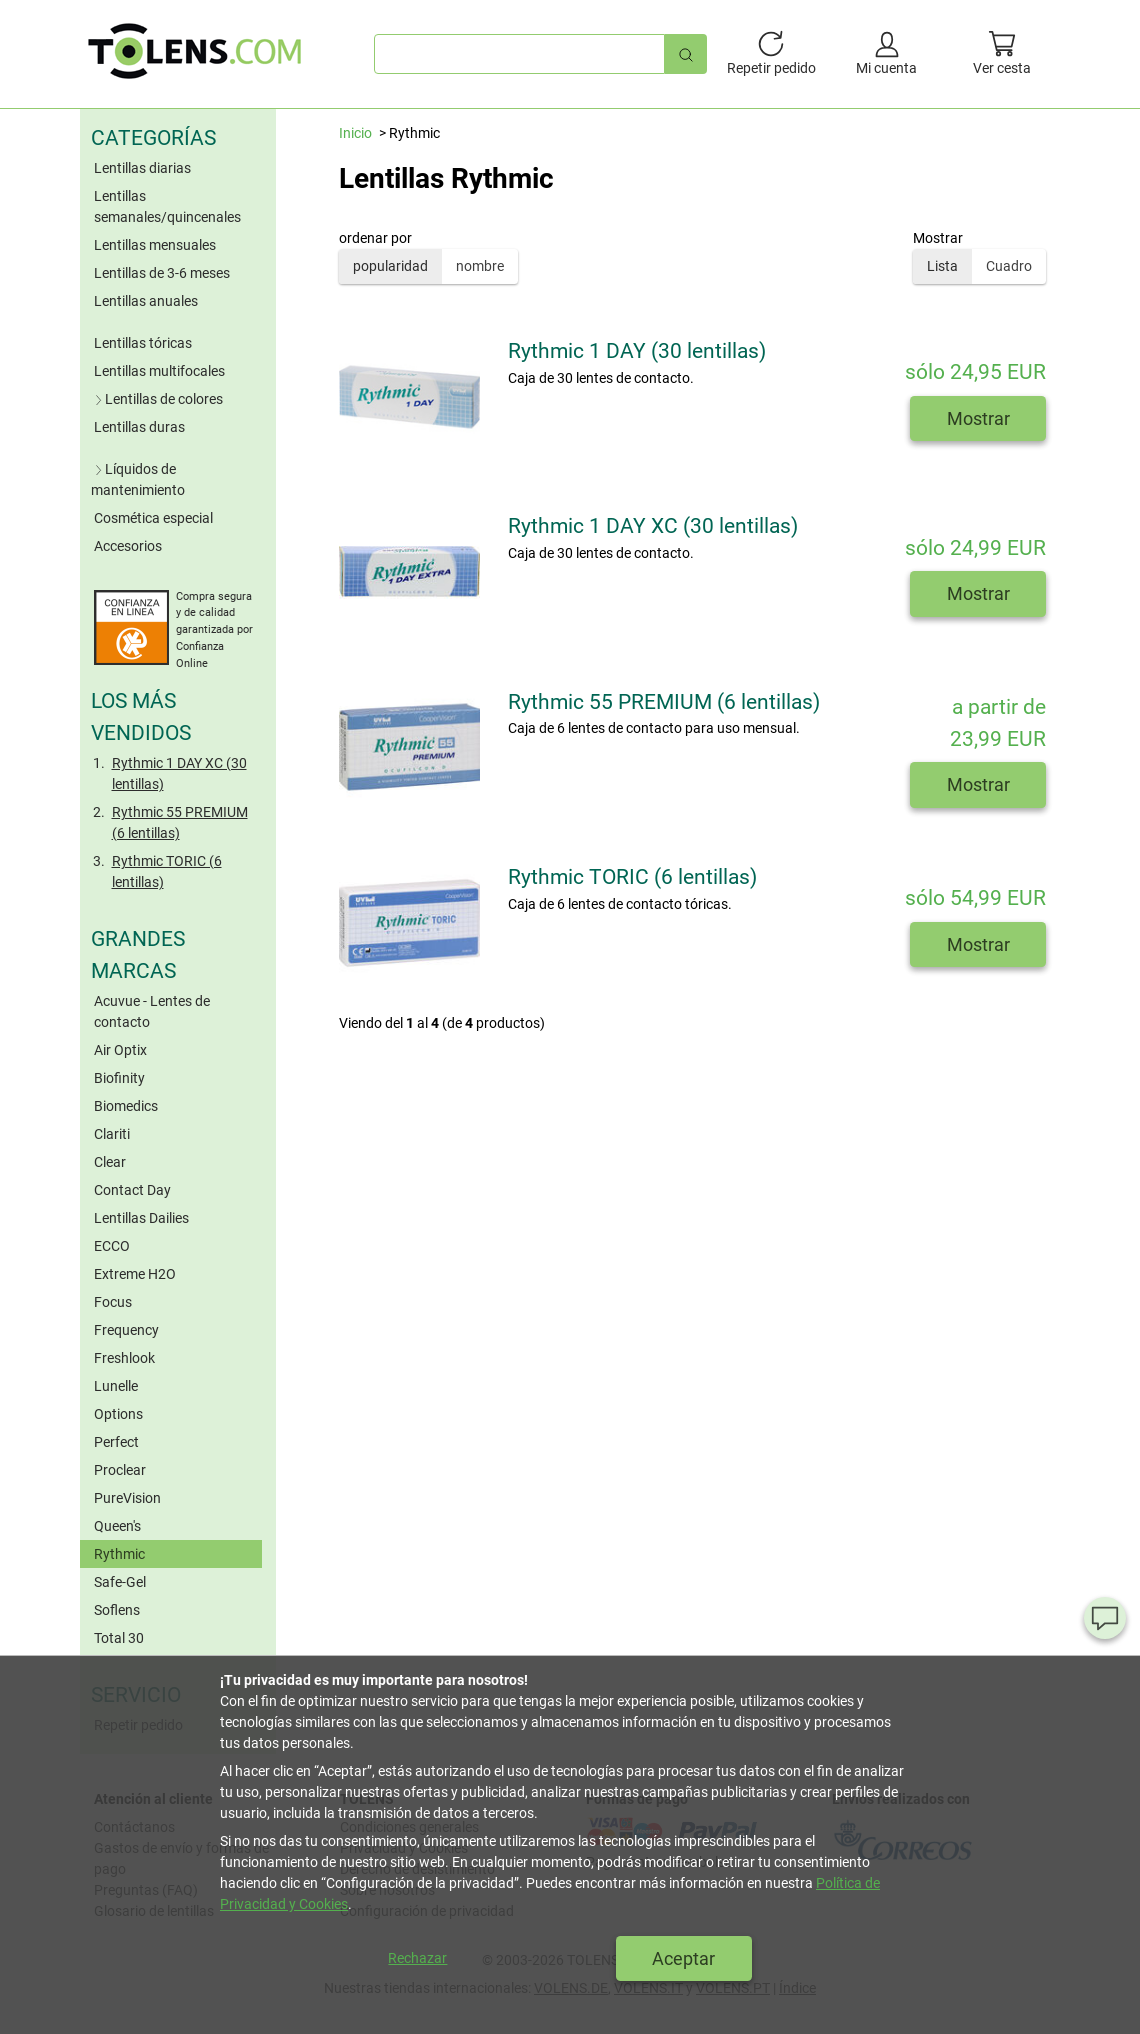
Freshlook (124, 1358)
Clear (110, 1162)
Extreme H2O (135, 1274)
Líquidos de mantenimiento (138, 479)
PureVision (127, 1498)
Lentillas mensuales (155, 245)
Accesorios (128, 546)
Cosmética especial (153, 518)
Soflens (117, 1610)
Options (118, 1414)
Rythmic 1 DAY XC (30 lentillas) (179, 773)
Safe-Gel (120, 1582)
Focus (113, 1302)
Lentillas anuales (146, 301)
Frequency (126, 1330)
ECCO (112, 1246)
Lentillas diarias (142, 168)
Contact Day (132, 1190)
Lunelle (116, 1386)
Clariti (112, 1134)
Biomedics (126, 1106)
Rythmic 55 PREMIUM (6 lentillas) (180, 822)
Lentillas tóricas (143, 343)
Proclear (120, 1470)
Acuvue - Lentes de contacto (152, 1011)
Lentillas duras (139, 427)
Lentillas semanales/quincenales (167, 206)
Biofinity (119, 1078)
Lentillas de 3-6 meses (162, 273)
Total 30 (119, 1638)
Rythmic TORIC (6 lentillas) (167, 871)
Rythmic (119, 1554)
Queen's (117, 1526)
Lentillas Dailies (141, 1218)
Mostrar (978, 418)
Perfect (116, 1442)
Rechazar (417, 1958)
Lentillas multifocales (159, 371)
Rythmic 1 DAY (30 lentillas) (637, 351)
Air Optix (120, 1050)
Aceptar (683, 1958)
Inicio (355, 133)
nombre (480, 266)
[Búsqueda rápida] (686, 53)
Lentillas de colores (157, 399)
